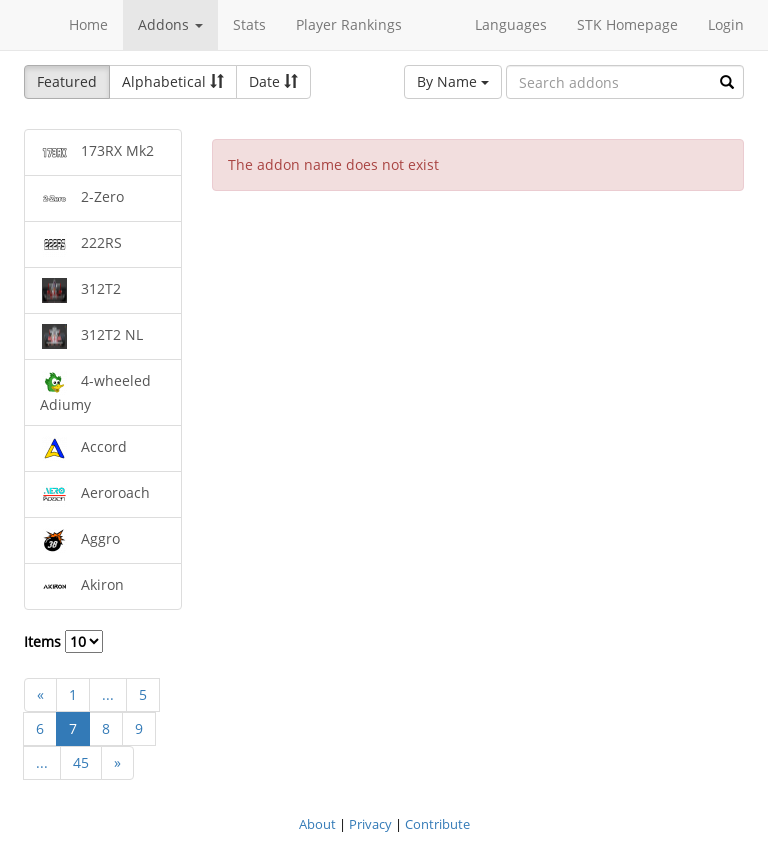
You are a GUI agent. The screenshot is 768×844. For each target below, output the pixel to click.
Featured (67, 81)
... (108, 694)
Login (726, 24)
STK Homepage (627, 24)
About (317, 824)
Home (88, 24)
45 (81, 762)
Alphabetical (173, 81)
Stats (249, 24)
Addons (170, 24)
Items (63, 641)
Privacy (370, 824)
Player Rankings (349, 24)
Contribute (437, 824)
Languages (511, 24)
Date (273, 81)
